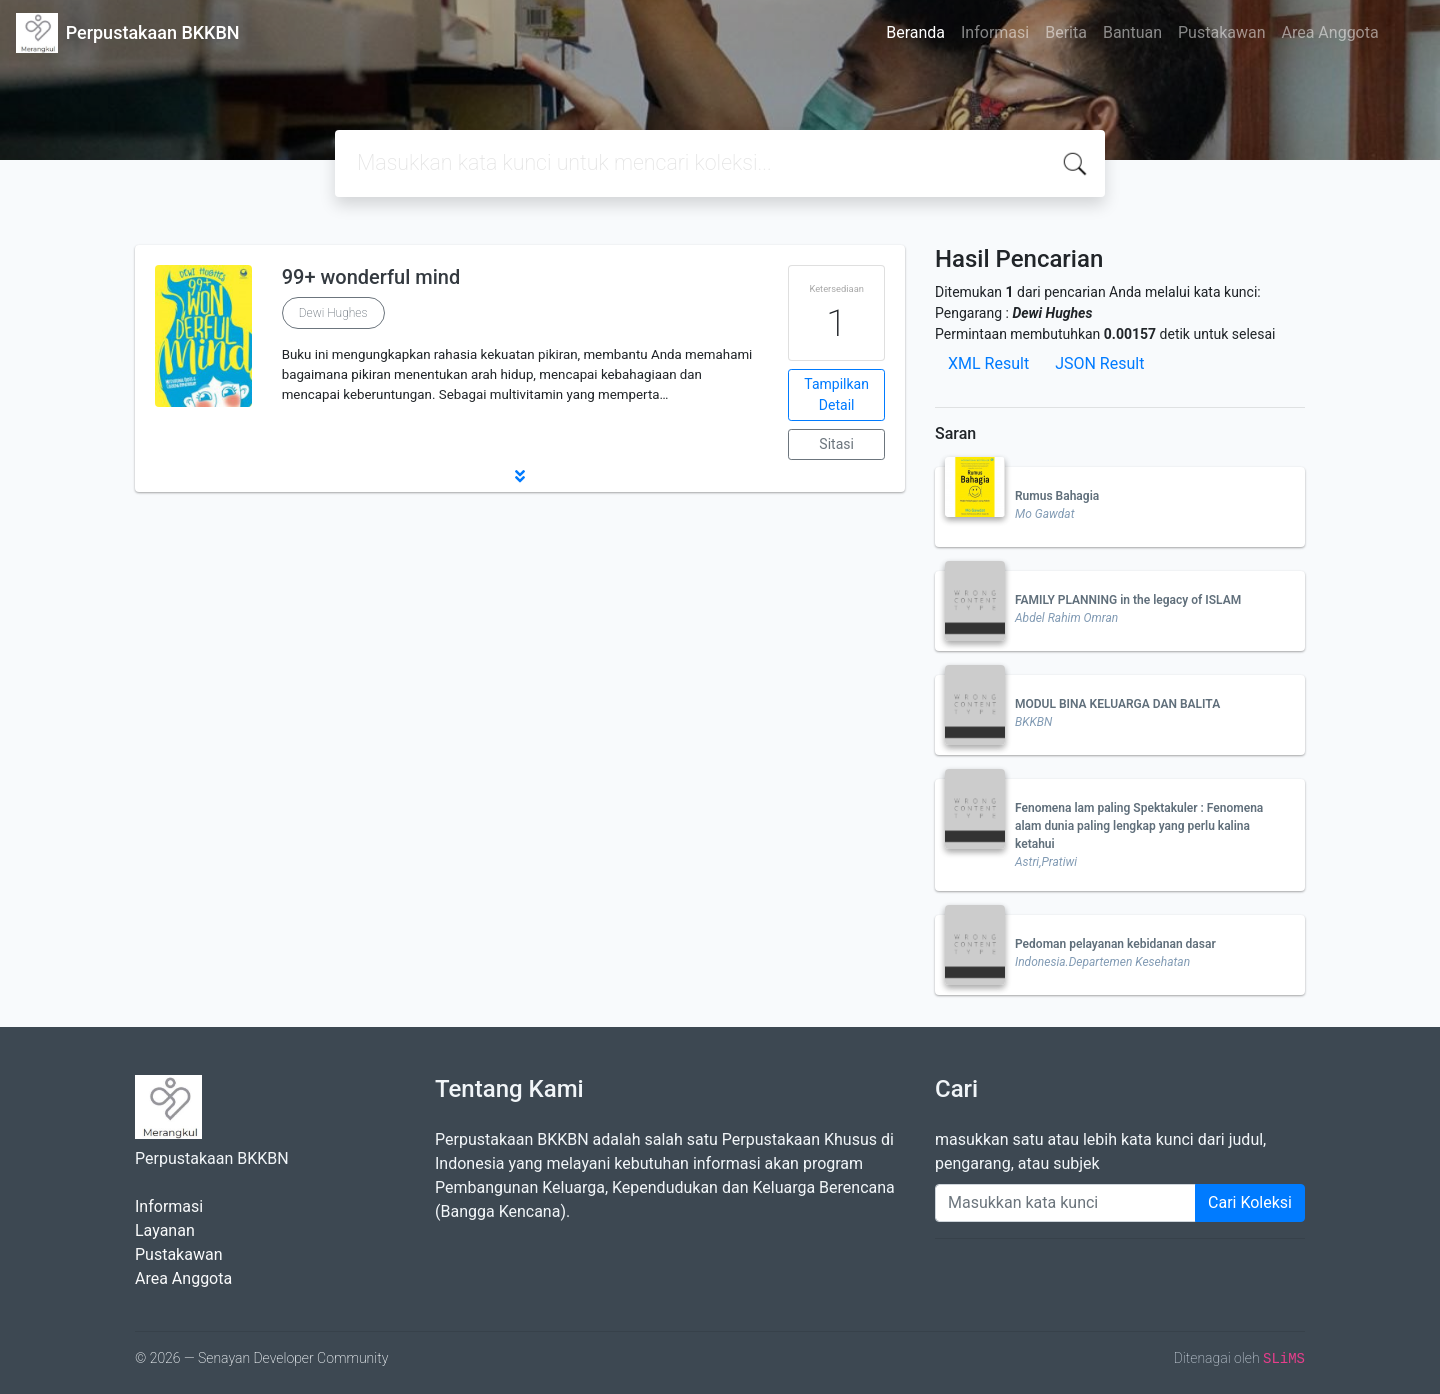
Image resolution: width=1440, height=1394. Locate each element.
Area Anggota (1330, 32)
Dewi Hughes (333, 313)
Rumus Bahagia (1057, 496)
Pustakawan (1221, 32)
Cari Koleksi (1250, 1202)
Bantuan (1132, 32)
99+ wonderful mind (371, 277)
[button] (520, 476)
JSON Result (1099, 363)
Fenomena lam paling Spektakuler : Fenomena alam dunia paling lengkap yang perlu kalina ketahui (1139, 826)
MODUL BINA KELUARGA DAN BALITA (1117, 704)
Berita (1066, 32)
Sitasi (836, 444)
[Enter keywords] (1065, 1203)
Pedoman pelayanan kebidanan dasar (1115, 944)
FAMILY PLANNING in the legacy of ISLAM (1128, 600)
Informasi (995, 32)
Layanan (165, 1230)
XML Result (988, 363)
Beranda (915, 32)
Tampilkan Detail (836, 394)
